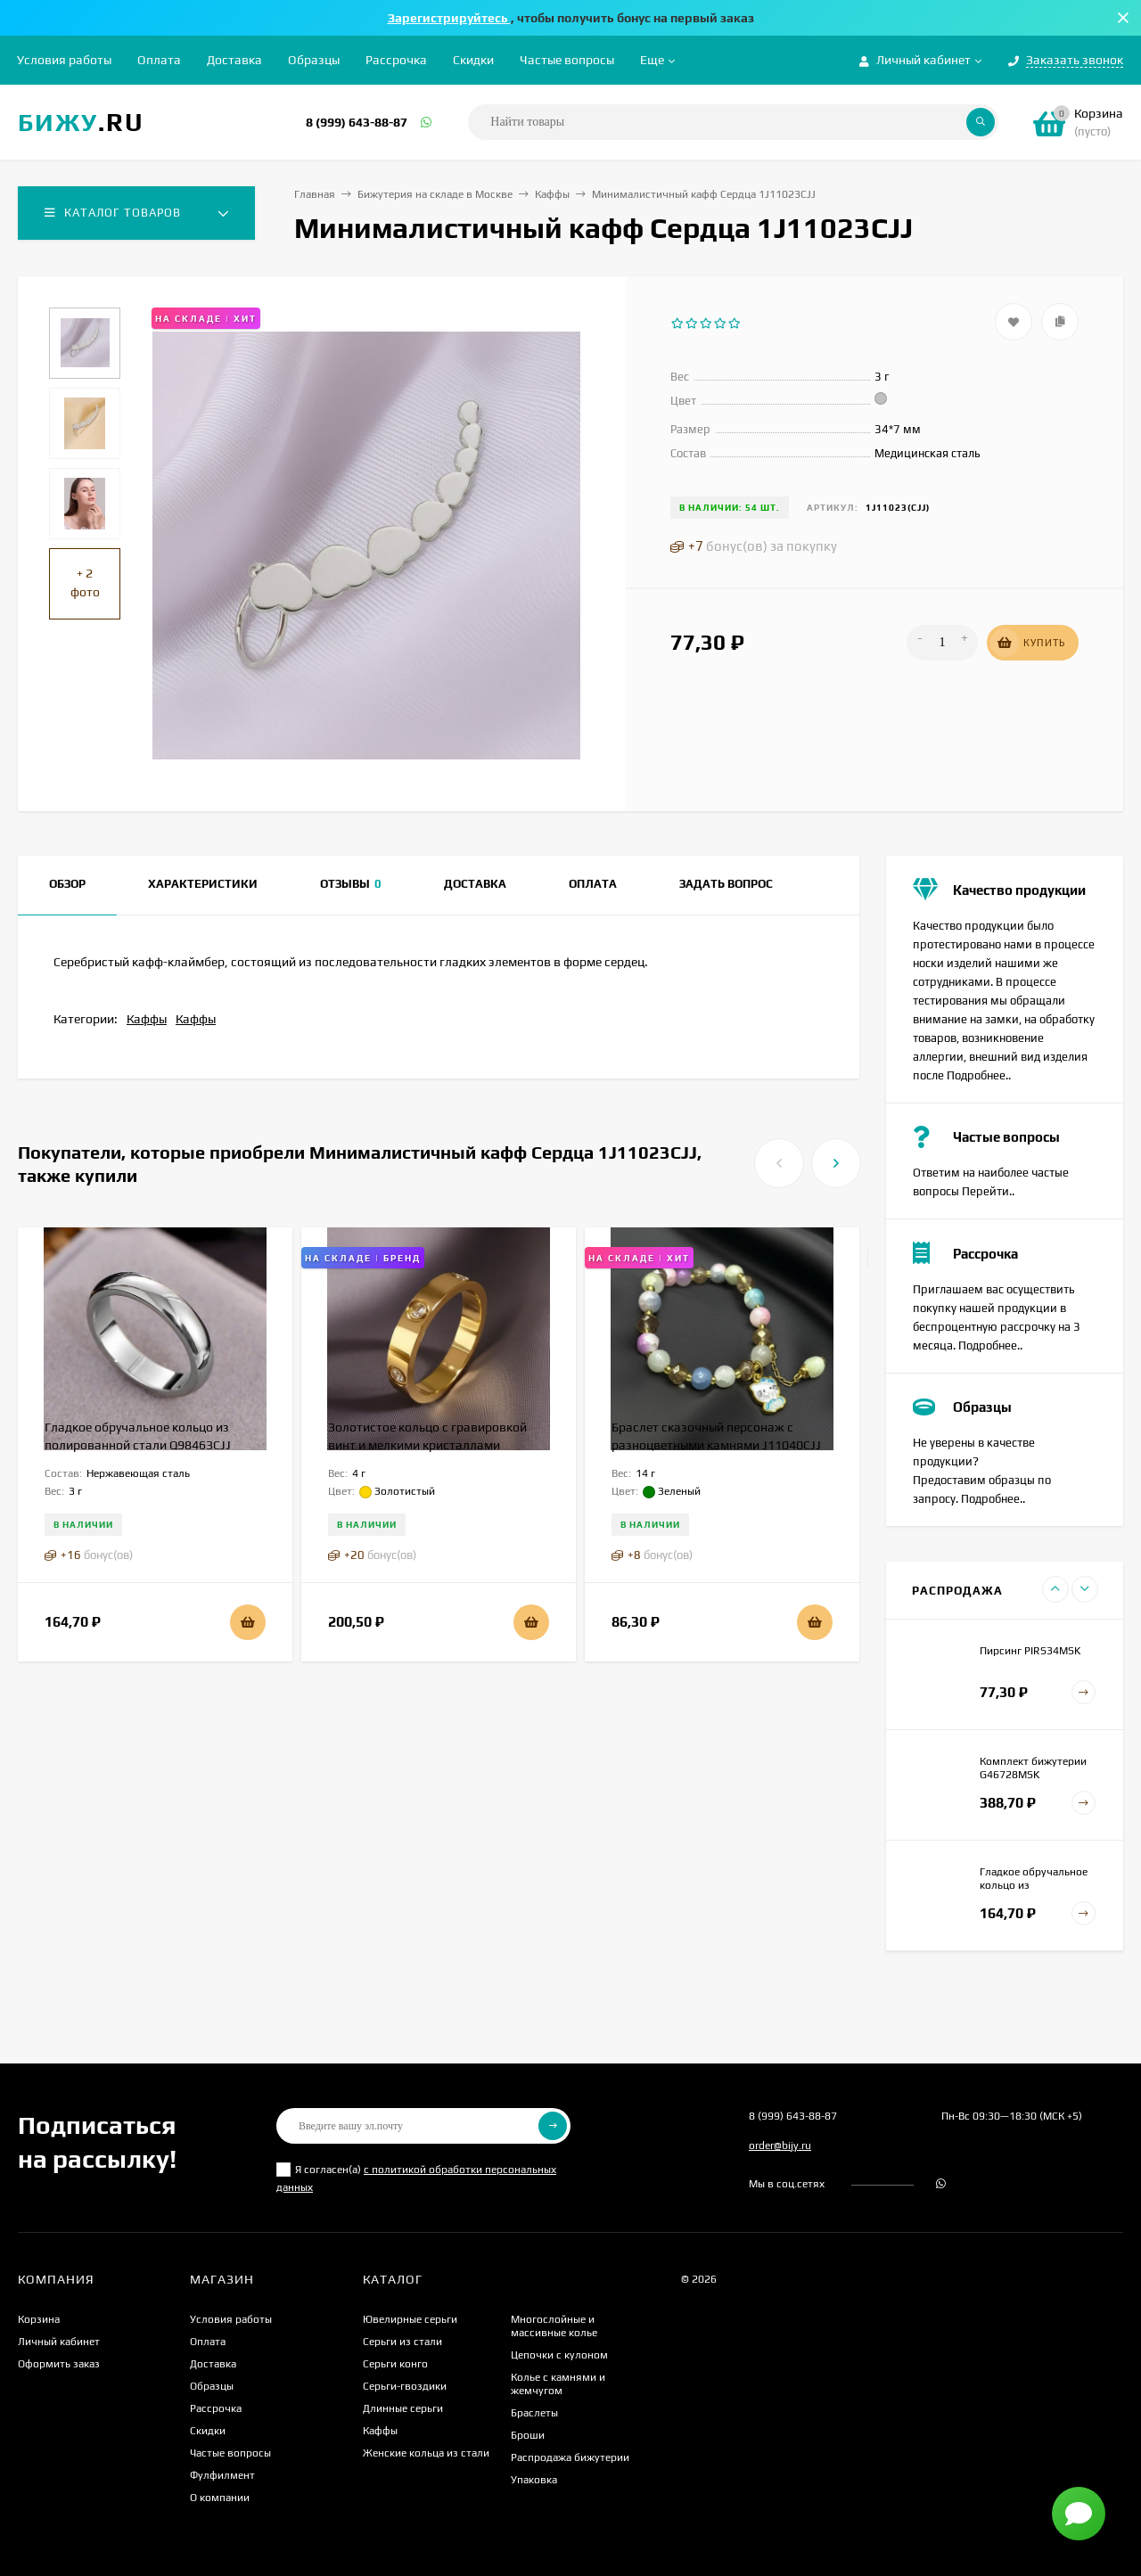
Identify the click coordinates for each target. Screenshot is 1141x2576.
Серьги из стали (402, 2341)
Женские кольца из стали (426, 2453)
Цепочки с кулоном (559, 2355)
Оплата (159, 60)
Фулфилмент (222, 2475)
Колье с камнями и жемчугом (558, 2384)
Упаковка (534, 2479)
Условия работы (64, 60)
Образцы (314, 60)
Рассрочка (396, 60)
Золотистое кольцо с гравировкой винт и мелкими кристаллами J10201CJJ (427, 1445)
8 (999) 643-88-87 (356, 122)
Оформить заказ (59, 2364)
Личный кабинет (59, 2341)
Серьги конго (395, 2364)
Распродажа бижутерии (570, 2457)
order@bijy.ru (780, 2145)
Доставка (234, 60)
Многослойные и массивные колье (554, 2326)
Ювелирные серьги (410, 2319)
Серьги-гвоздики (405, 2386)
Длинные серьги (403, 2408)
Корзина (39, 2319)
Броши (528, 2435)
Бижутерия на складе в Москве (435, 194)
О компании (220, 2497)
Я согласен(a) (416, 2178)
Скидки (473, 60)
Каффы (552, 194)
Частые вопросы (567, 60)
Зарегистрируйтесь (449, 18)
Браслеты (534, 2413)
